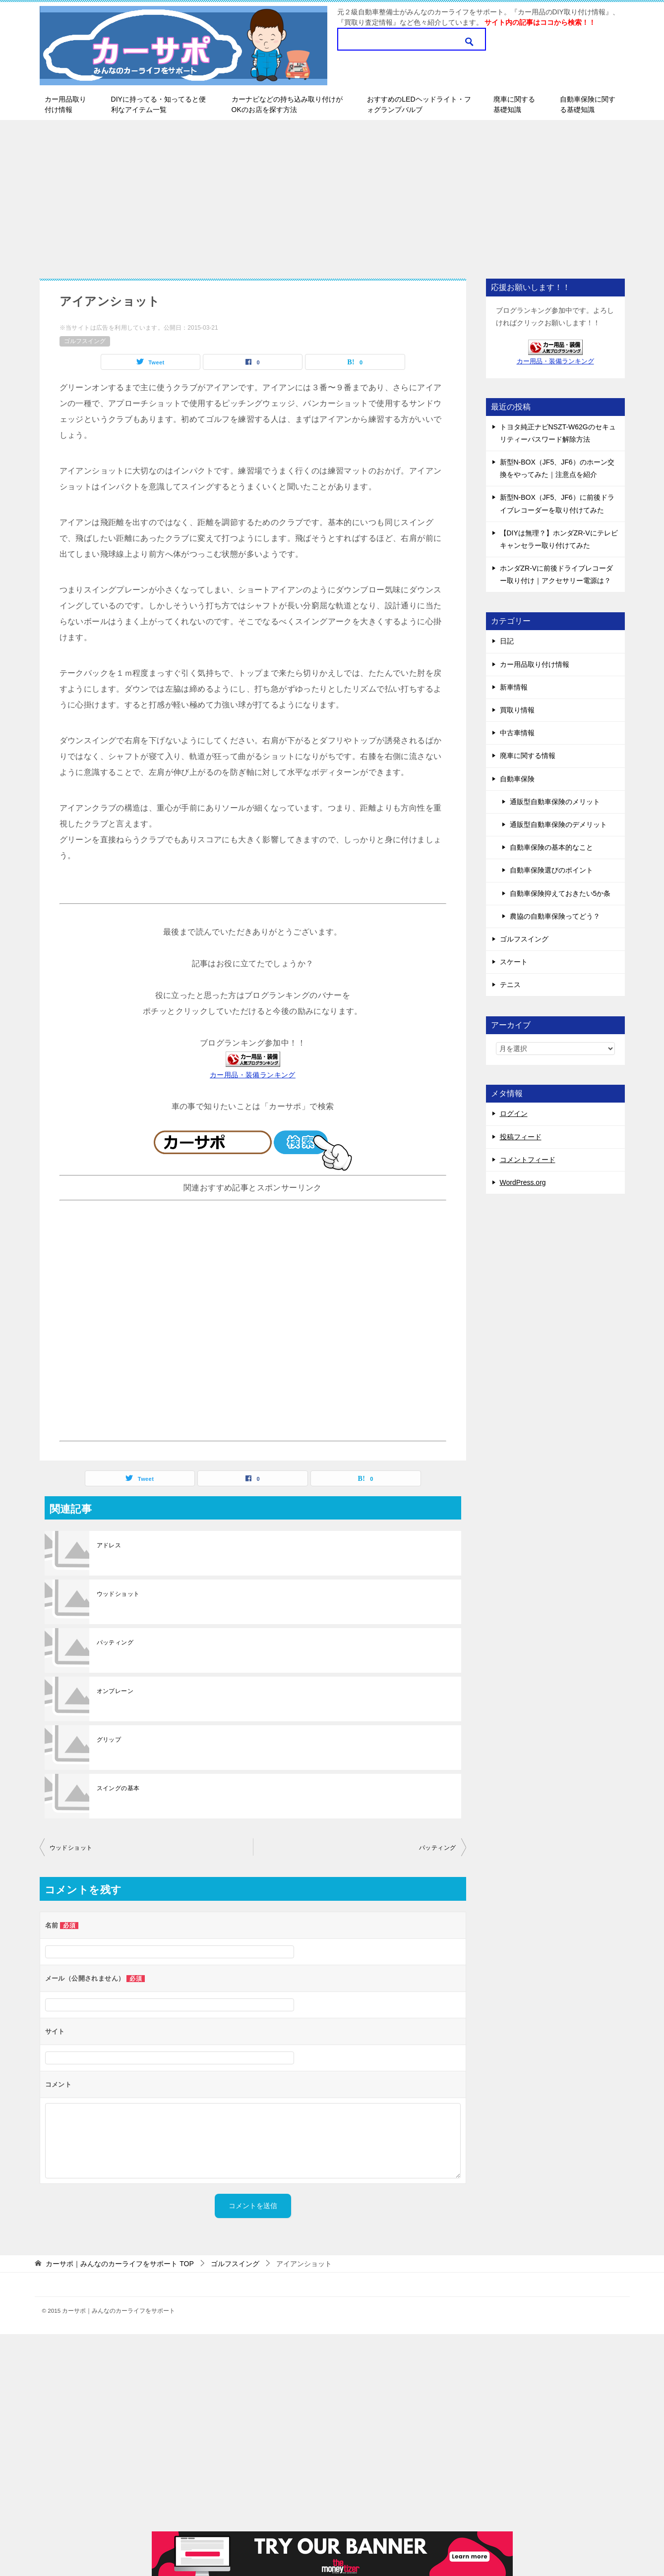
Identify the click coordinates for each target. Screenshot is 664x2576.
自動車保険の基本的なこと (551, 847)
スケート (514, 962)
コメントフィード (527, 1160)
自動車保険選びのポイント (551, 870)
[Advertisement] (332, 194)
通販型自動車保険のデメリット (558, 824)
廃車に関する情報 (527, 756)
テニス (510, 985)
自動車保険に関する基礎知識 (587, 104)
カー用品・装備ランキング (253, 1075)
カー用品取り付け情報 (65, 104)
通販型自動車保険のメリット (555, 802)
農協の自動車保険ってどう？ (555, 916)
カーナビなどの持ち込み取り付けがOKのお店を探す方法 (287, 104)
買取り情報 (517, 710)
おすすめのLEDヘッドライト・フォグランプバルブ (419, 104)
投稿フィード (521, 1137)
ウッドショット (118, 1593)
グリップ (109, 1739)
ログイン (514, 1113)
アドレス (109, 1545)
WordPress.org (523, 1182)
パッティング (115, 1642)
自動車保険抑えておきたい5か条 (560, 893)
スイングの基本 (118, 1788)
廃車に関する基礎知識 (514, 104)
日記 (507, 641)
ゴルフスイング (85, 341)
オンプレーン (115, 1691)
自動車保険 (517, 779)
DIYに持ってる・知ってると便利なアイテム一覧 (158, 104)
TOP (119, 2264)
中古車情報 (517, 733)
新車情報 (514, 687)
